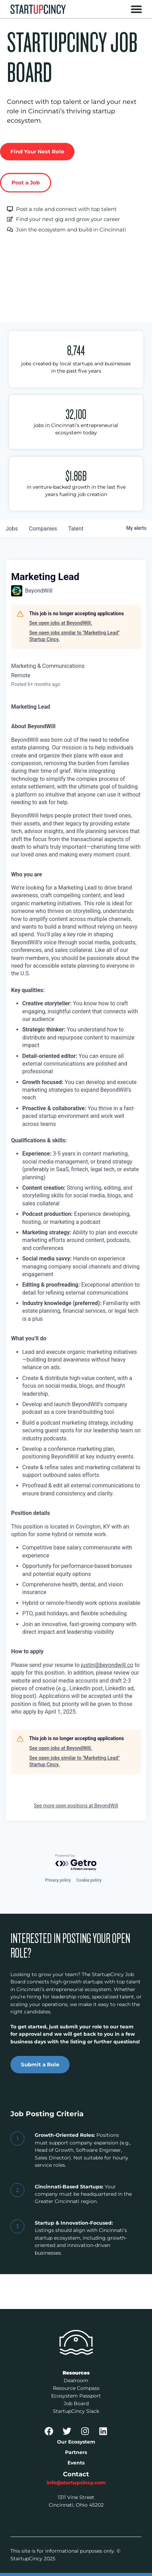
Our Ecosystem (76, 2442)
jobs (12, 528)
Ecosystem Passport (76, 2396)
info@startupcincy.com (76, 2482)
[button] (136, 9)
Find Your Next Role (37, 151)
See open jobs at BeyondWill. (60, 623)
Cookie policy (89, 1880)
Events (76, 2463)
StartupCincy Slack (76, 2411)
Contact (76, 2474)
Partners (76, 2452)
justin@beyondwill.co (107, 1665)
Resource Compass (76, 2388)
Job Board (76, 2403)
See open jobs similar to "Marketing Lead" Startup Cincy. (74, 636)
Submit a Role (40, 2064)
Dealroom (76, 2380)
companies (43, 528)
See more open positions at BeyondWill (76, 1805)
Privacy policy (58, 1880)
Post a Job (25, 182)
